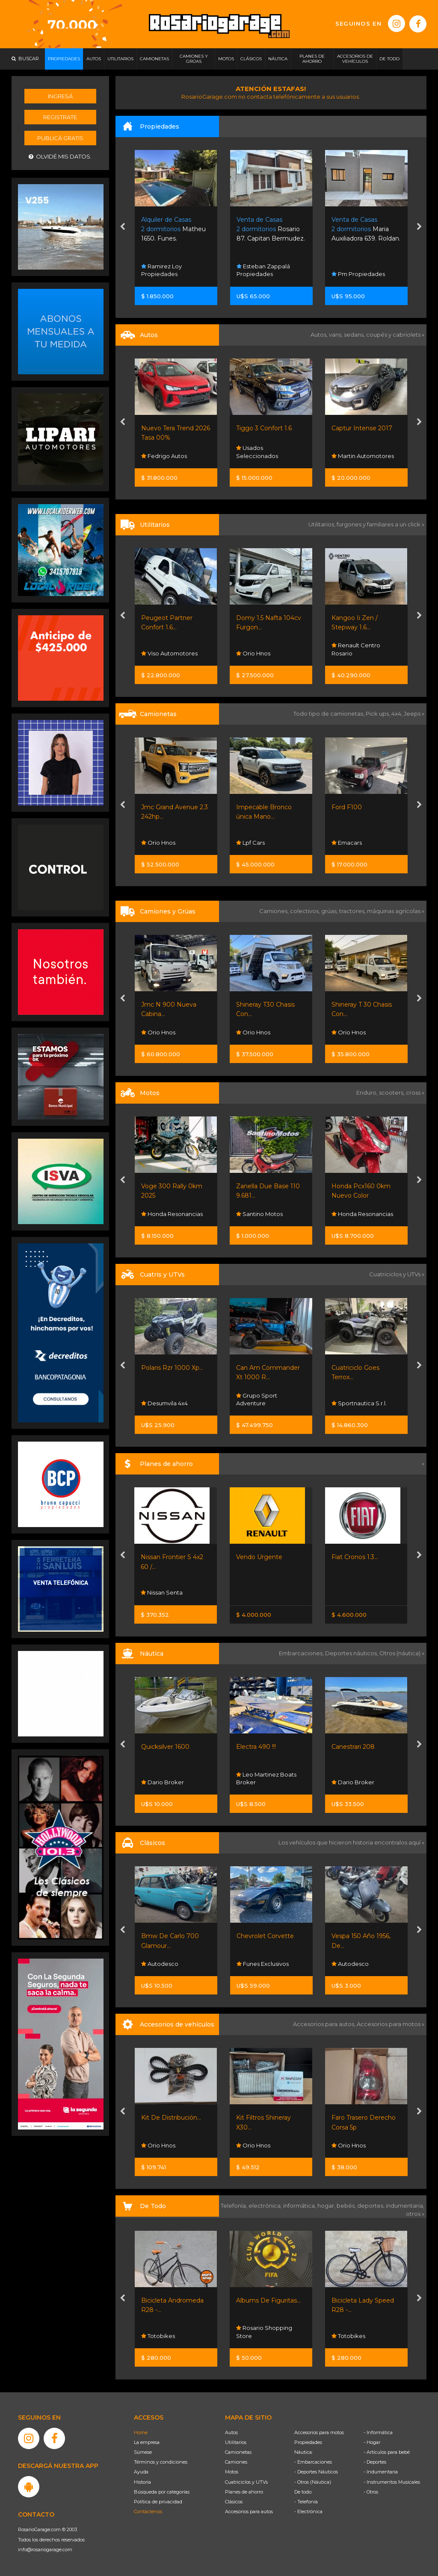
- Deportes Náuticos (316, 2472)
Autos (231, 2432)
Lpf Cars (250, 842)
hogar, (327, 2205)
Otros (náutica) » (401, 1653)
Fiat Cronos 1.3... (354, 1557)
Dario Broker (162, 1782)
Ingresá (60, 96)
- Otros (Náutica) (312, 2482)
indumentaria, (405, 2205)
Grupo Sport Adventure (256, 1399)
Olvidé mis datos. (60, 156)
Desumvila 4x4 (164, 1403)
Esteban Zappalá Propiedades (263, 270)
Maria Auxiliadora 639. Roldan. (365, 229)
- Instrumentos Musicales (392, 2482)
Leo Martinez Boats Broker (266, 1778)
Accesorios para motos (388, 2024)
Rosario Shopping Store (264, 2331)
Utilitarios (235, 2442)
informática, (300, 2205)
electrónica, (266, 2205)
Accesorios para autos (249, 2511)
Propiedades (308, 2442)
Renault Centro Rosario (355, 649)
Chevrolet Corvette (265, 1936)
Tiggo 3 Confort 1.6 (264, 428)
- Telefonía (306, 2502)
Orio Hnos (253, 653)
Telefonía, (235, 2205)
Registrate (60, 117)
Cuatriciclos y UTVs (246, 2482)
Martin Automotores (362, 455)
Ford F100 (346, 807)
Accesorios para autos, (325, 2024)
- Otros (371, 2492)
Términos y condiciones (160, 2462)
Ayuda (141, 2472)
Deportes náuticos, (352, 1653)
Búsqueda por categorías (161, 2492)
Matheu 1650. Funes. (173, 229)
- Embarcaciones (313, 2462)
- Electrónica (308, 2511)
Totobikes (158, 2335)
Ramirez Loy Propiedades (161, 270)
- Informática (378, 2432)
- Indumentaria (381, 2472)
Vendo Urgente (259, 1557)
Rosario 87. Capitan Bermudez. (271, 229)
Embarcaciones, (302, 1653)
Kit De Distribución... (171, 2117)
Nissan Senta (162, 1592)
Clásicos (234, 2502)
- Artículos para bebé (387, 2452)
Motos (231, 2472)
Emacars (346, 842)
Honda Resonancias (172, 1213)
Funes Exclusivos (263, 1963)
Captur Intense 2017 (361, 428)
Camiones (236, 2462)
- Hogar (372, 2442)
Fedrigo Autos (164, 455)
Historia (142, 2482)
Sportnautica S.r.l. (359, 1403)
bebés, (347, 2205)
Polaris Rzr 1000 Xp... (172, 1368)
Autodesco (159, 1963)
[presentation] (122, 227)
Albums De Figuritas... (268, 2300)
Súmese (143, 2452)
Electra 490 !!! (256, 1747)
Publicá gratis (60, 138)
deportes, (371, 2205)
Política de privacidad (158, 2502)
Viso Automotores (169, 653)
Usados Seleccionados (257, 451)
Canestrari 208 (353, 1747)
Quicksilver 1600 (165, 1747)
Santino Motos (259, 1213)
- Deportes (375, 2462)
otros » (415, 2213)
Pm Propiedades (358, 273)
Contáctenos (148, 2511)
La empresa (147, 2442)
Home (141, 2432)
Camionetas (238, 2452)
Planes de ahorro (244, 2492)
